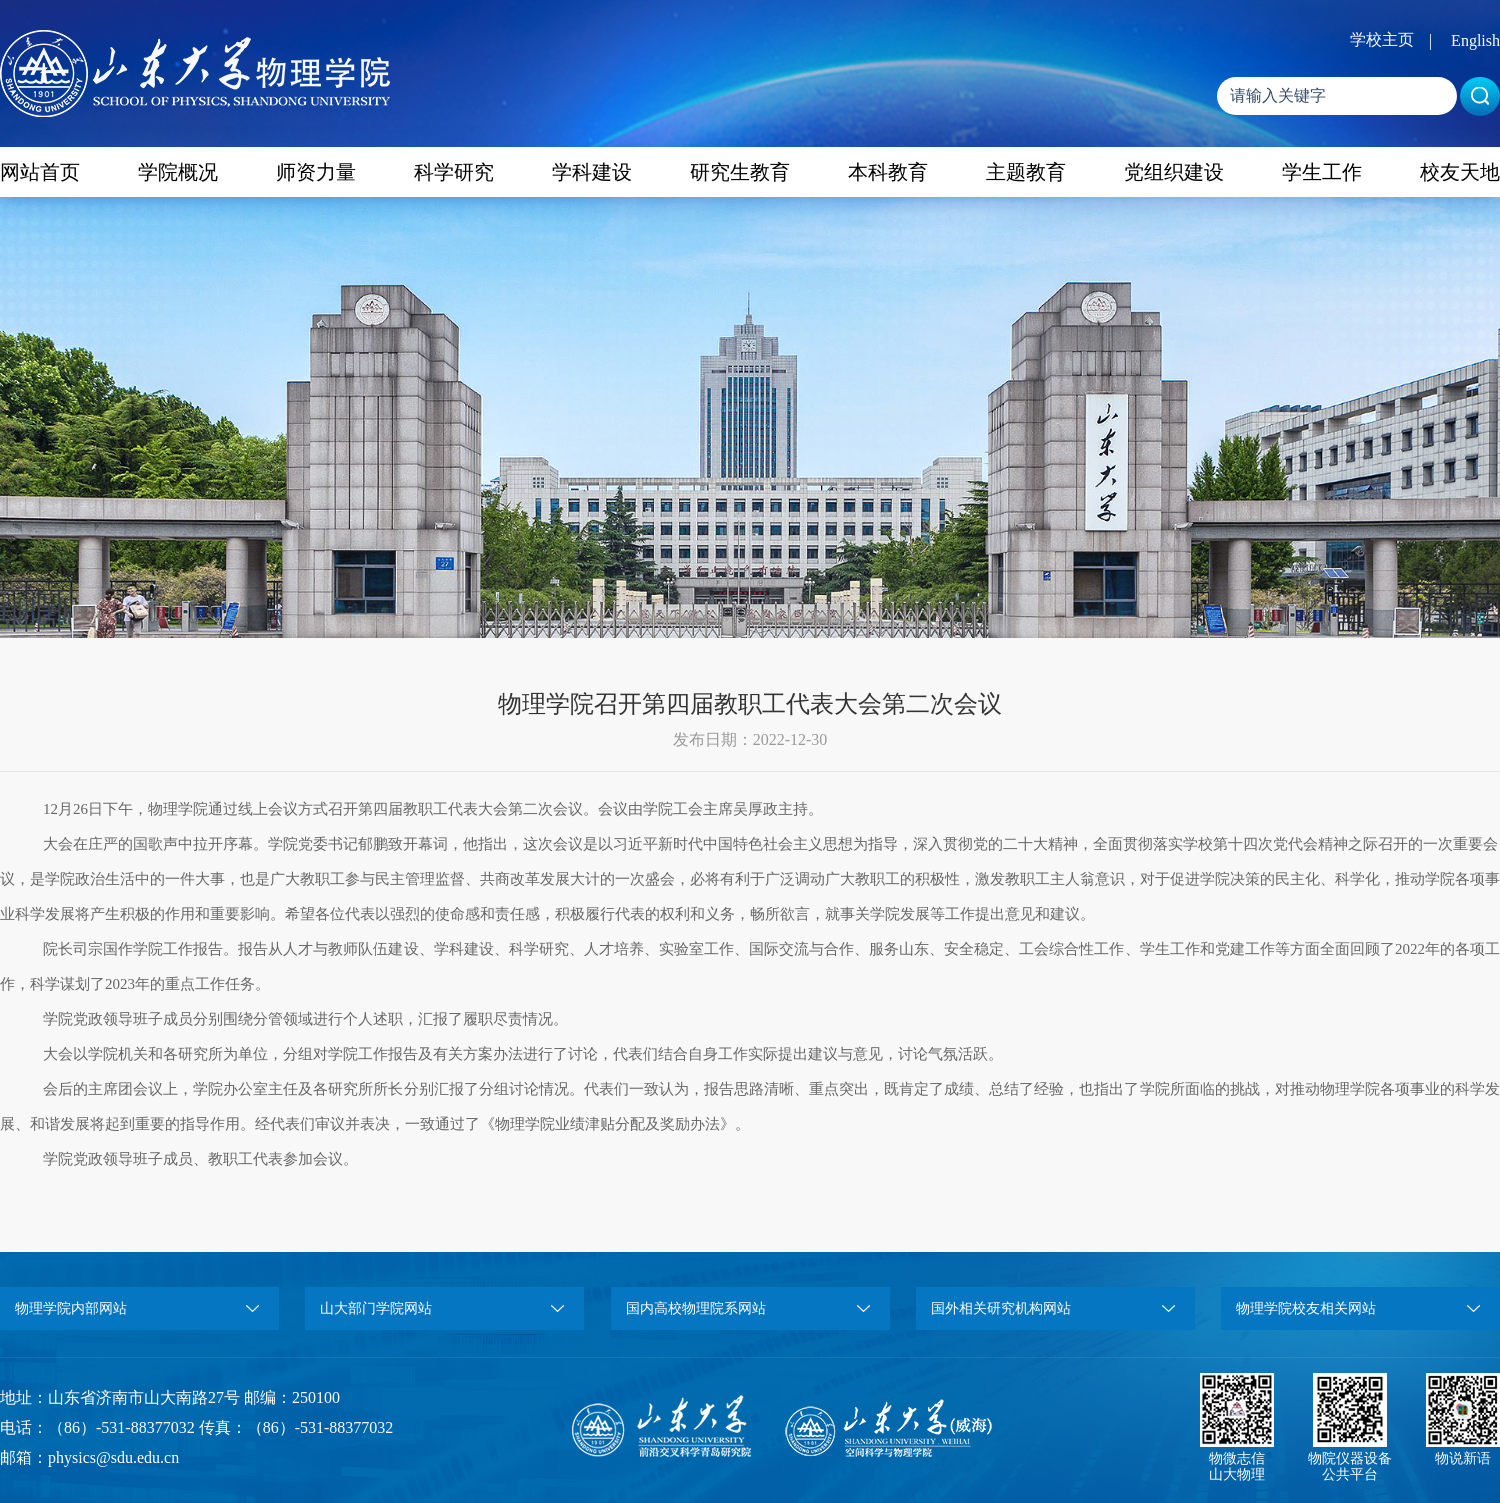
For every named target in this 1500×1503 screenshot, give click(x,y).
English (1475, 40)
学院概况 (178, 172)
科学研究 (454, 172)
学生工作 (1322, 172)
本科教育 (888, 172)
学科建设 (592, 172)
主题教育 (1026, 172)
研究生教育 (740, 172)
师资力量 (316, 172)
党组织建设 (1174, 172)
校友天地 (1460, 172)
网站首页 (40, 172)
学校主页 (1382, 39)
